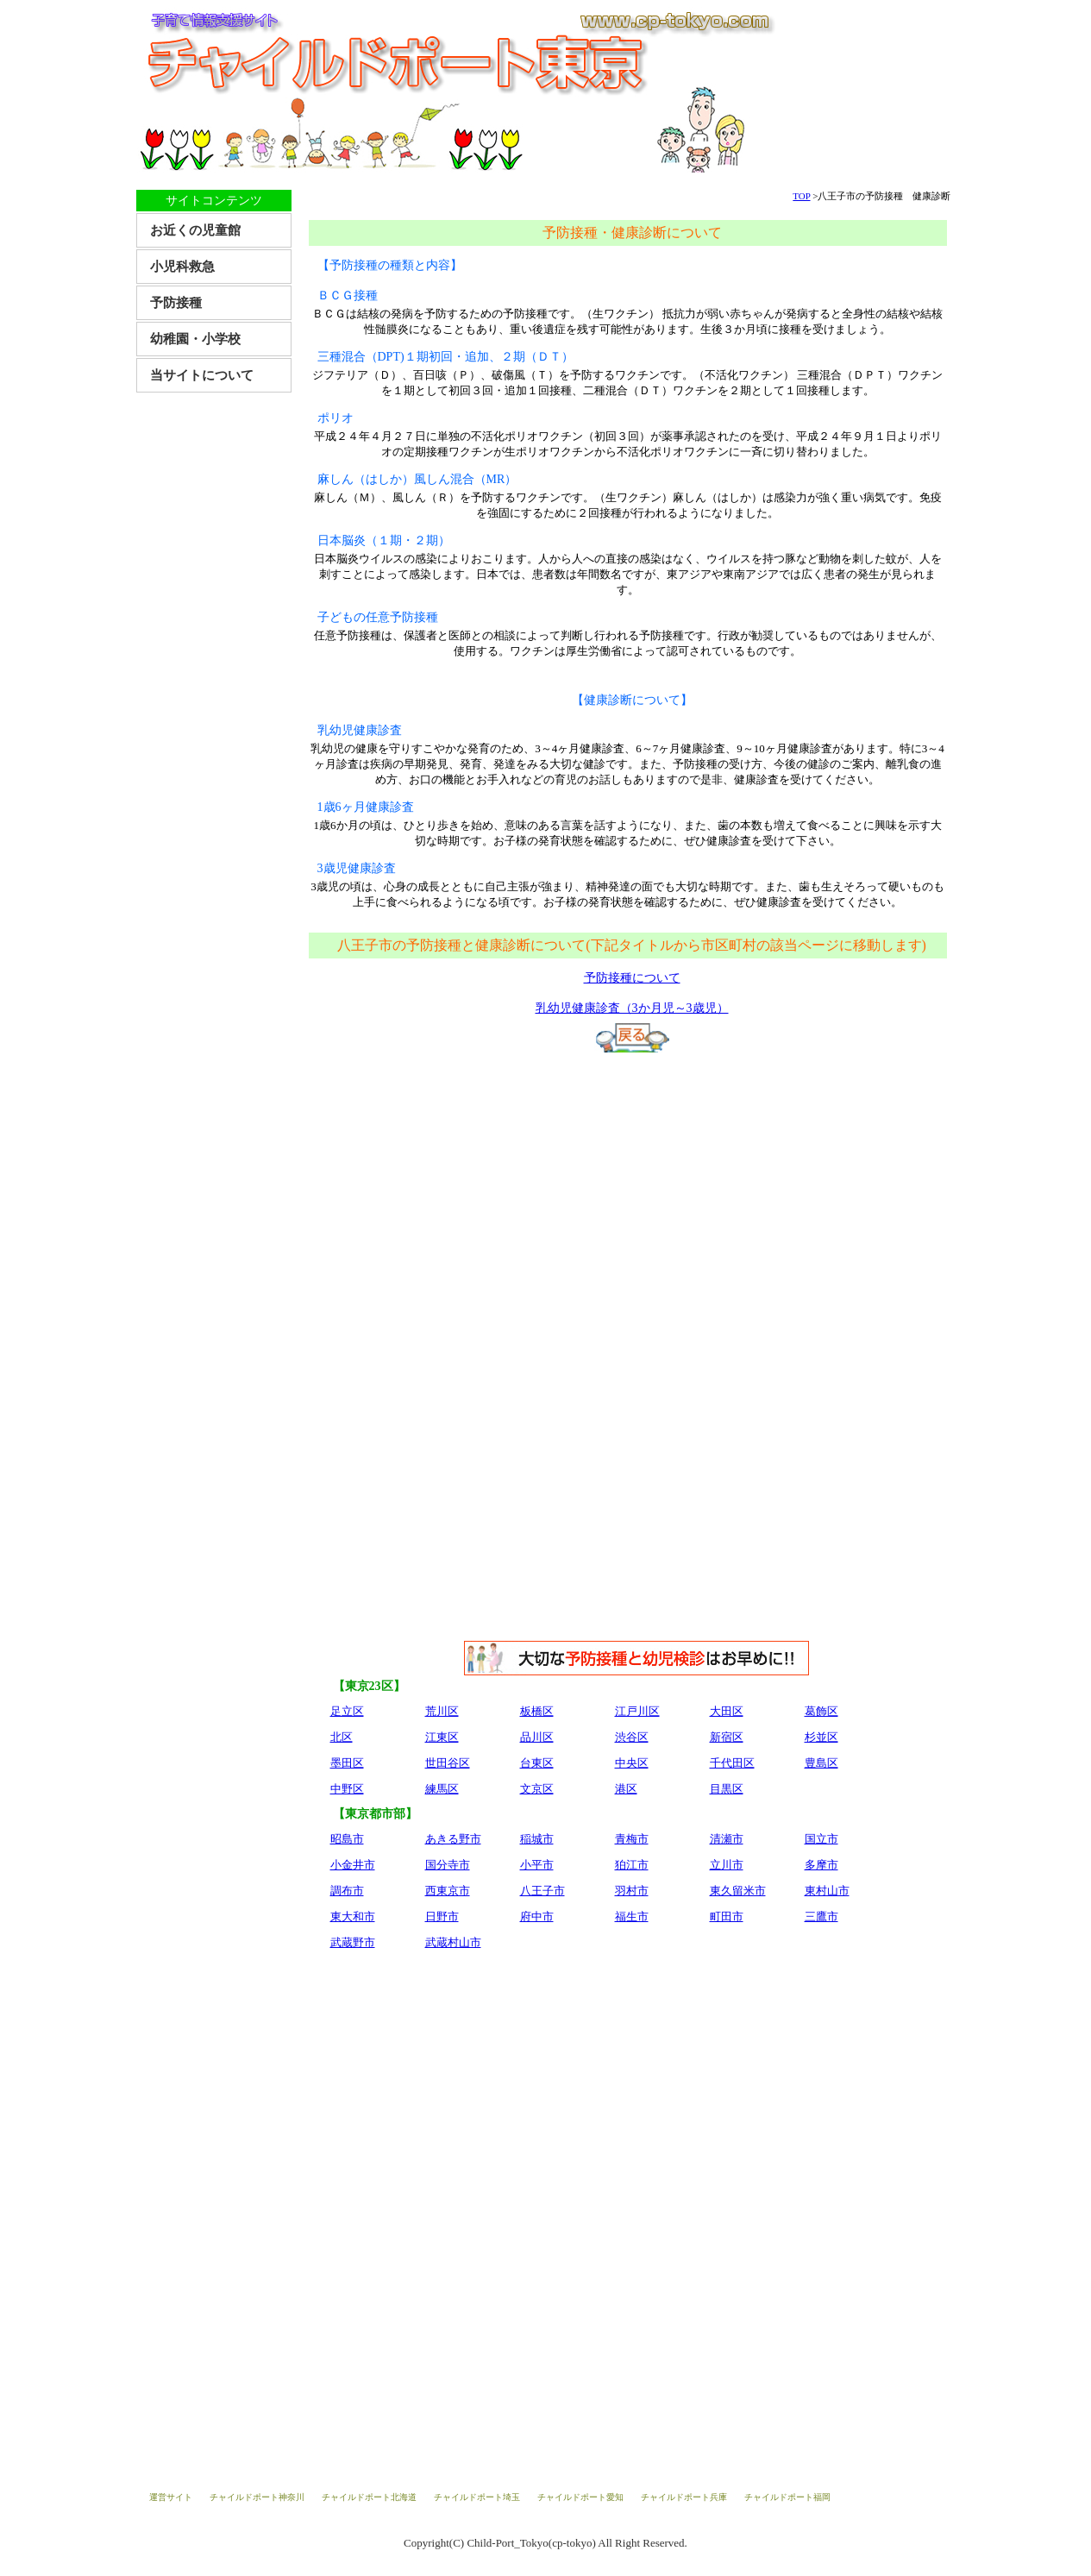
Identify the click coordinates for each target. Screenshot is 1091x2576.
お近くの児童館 (195, 230)
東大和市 (352, 1916)
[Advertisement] (632, 1191)
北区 (341, 1737)
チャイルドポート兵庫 (684, 2497)
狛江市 (632, 1864)
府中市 (537, 1916)
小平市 (537, 1864)
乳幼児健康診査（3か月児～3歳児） (632, 1008)
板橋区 (537, 1711)
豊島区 (821, 1762)
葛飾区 (821, 1711)
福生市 (632, 1916)
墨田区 (347, 1762)
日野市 (442, 1916)
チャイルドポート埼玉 (477, 2497)
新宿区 (726, 1737)
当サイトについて (202, 375)
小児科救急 (182, 266)
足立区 (347, 1711)
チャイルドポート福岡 (787, 2497)
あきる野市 (453, 1838)
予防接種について (632, 977)
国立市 (821, 1838)
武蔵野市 (352, 1942)
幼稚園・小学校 (195, 339)
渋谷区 (632, 1737)
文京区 (537, 1788)
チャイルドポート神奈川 (257, 2497)
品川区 (537, 1737)
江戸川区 (637, 1711)
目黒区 (726, 1788)
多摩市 (821, 1864)
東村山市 (827, 1890)
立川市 (726, 1864)
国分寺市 (447, 1864)
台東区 (537, 1762)
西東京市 (447, 1890)
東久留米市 (738, 1890)
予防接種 (176, 303)
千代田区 (732, 1762)
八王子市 (542, 1890)
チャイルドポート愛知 (580, 2497)
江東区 (442, 1737)
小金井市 (352, 1864)
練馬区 (442, 1788)
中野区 (347, 1788)
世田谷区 (447, 1762)
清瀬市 (726, 1838)
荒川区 (442, 1711)
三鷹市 (821, 1916)
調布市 (347, 1890)
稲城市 (537, 1838)
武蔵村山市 (453, 1942)
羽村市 (632, 1890)
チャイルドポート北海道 (369, 2497)
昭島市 (347, 1838)
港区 (626, 1788)
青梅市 (632, 1838)
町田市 (726, 1916)
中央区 (632, 1762)
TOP (801, 196)
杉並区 (821, 1737)
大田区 (726, 1711)
